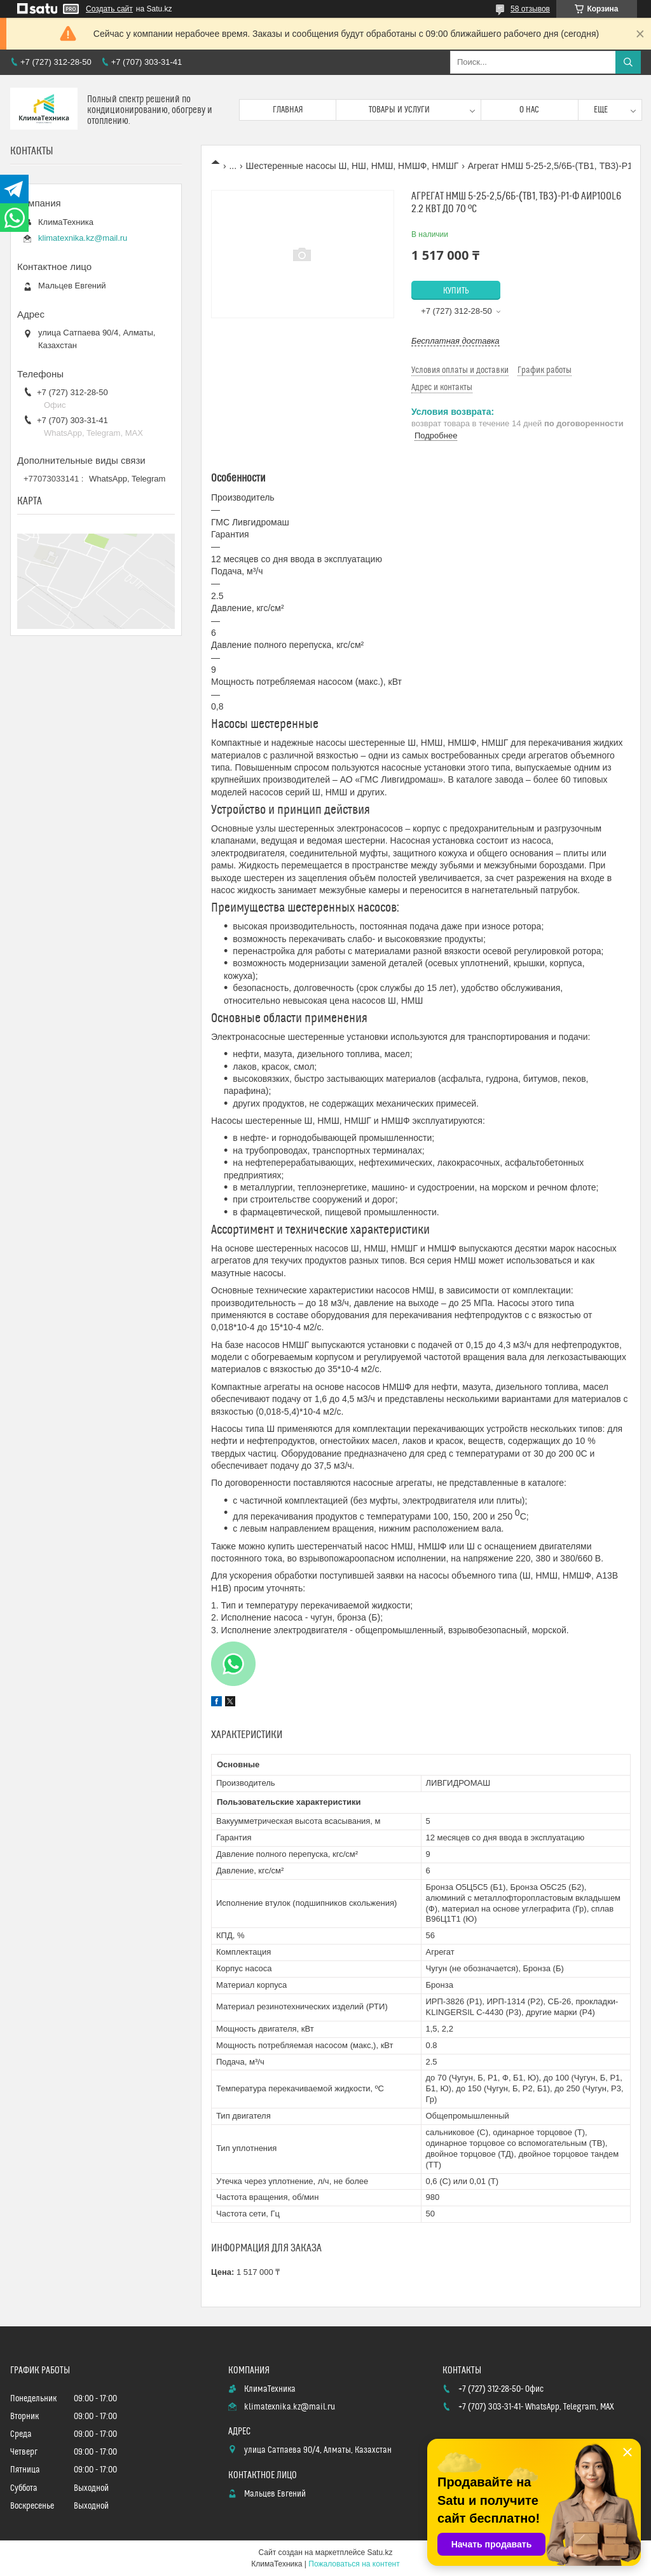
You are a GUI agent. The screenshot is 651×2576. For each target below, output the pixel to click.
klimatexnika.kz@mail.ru (82, 238)
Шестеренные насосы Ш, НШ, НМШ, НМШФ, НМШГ (352, 166)
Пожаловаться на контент (353, 2563)
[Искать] (628, 62)
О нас (529, 110)
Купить (456, 291)
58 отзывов (530, 8)
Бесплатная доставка (455, 341)
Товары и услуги (399, 110)
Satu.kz (379, 2552)
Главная (288, 110)
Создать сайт (109, 8)
